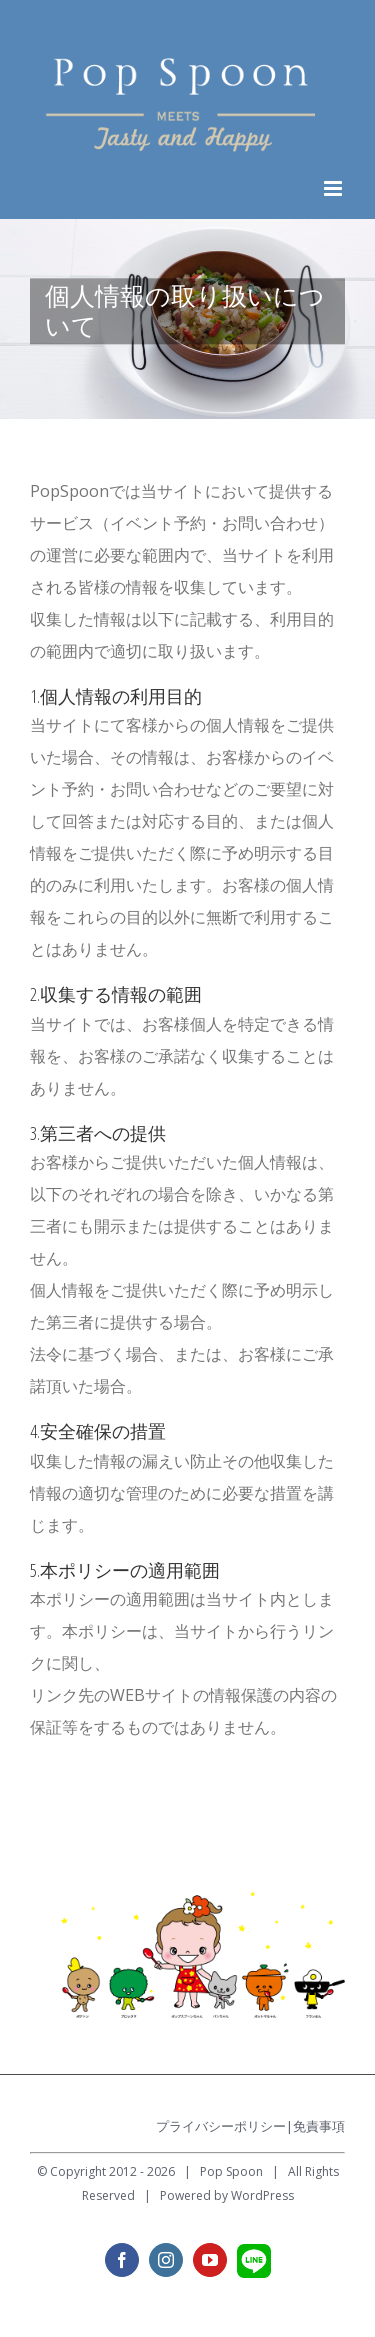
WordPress (262, 2195)
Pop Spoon (231, 2171)
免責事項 (319, 2126)
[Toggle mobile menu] (334, 188)
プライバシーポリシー (221, 2126)
